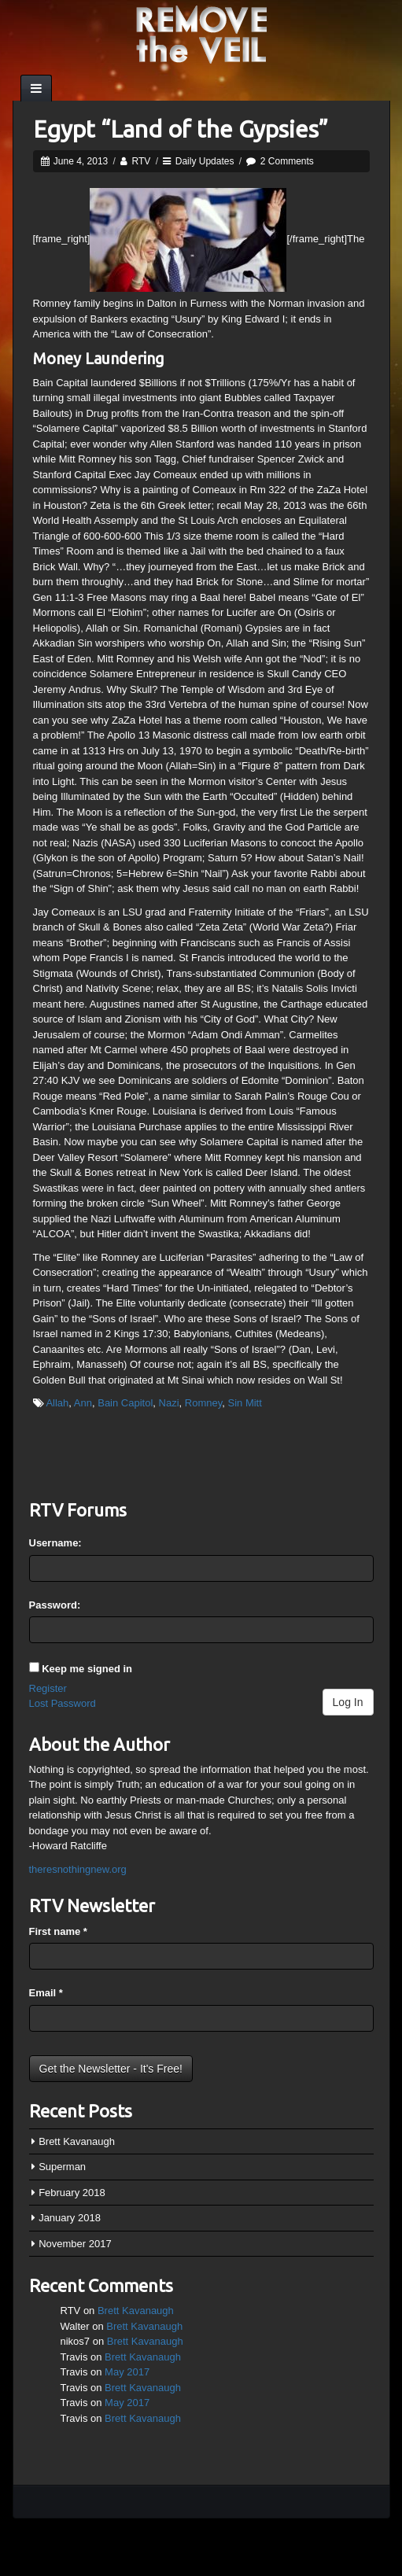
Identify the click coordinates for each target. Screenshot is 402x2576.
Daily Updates (204, 161)
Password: (55, 1605)
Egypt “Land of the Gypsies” (180, 129)
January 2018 (70, 2218)
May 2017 (127, 2372)
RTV (141, 161)
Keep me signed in (87, 1669)
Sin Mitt (245, 1403)
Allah (57, 1403)
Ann (83, 1403)
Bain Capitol (125, 1403)
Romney (203, 1403)
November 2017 (75, 2244)
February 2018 (72, 2192)
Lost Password (62, 1703)
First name (58, 1931)
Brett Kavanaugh (77, 2141)
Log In (348, 1702)
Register (48, 1688)
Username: (55, 1543)
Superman (62, 2166)
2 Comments (287, 161)
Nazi (169, 1403)
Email (46, 1993)
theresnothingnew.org (78, 1869)
